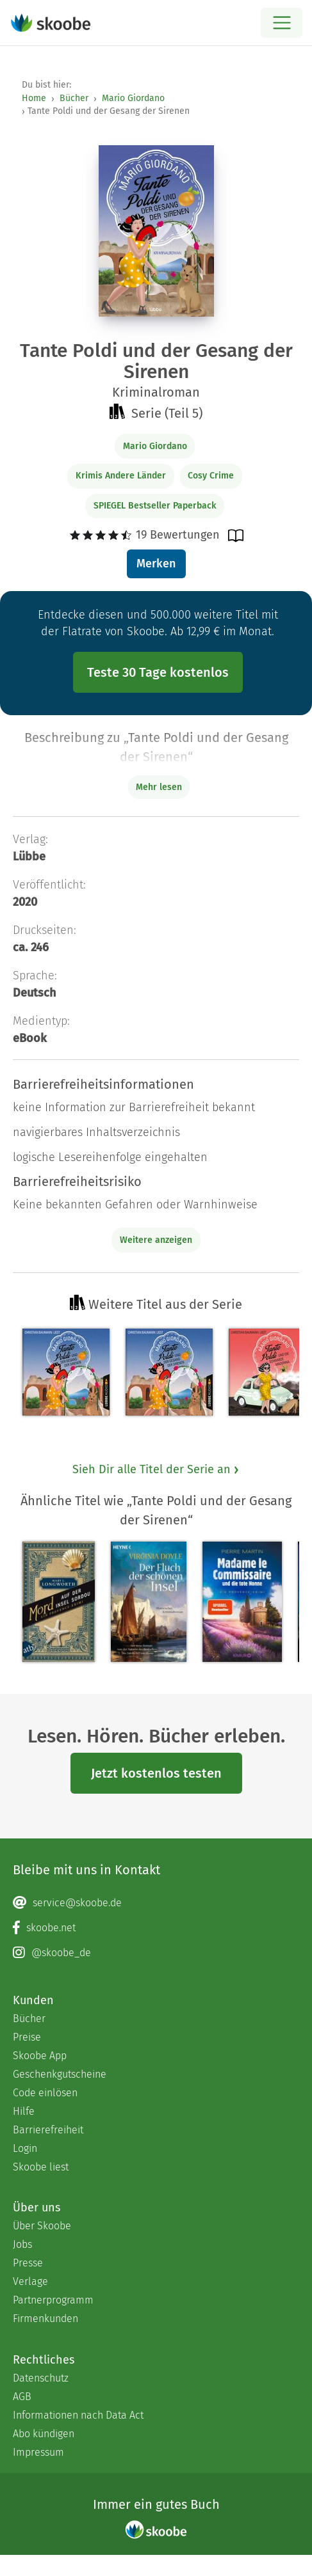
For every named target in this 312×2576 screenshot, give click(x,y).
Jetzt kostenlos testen (156, 1773)
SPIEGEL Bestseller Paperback (155, 505)
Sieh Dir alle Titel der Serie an (156, 1469)
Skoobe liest (41, 2167)
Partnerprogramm (53, 2300)
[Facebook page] (156, 1928)
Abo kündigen (43, 2434)
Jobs (22, 2244)
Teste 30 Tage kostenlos (158, 672)
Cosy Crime (211, 475)
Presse (28, 2263)
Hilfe (24, 2111)
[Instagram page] (156, 1953)
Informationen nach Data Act (78, 2415)
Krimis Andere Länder (121, 475)
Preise (27, 2037)
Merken (156, 564)
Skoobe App (40, 2056)
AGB (22, 2396)
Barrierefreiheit (48, 2130)
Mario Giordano (133, 98)
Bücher (74, 98)
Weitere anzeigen (156, 1240)
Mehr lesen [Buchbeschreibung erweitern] (159, 787)
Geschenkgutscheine (59, 2074)
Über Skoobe (42, 2226)
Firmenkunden (45, 2318)
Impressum (38, 2452)
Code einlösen (45, 2093)
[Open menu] (281, 23)
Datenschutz (41, 2378)
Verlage (30, 2281)
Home (34, 98)
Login (25, 2148)
